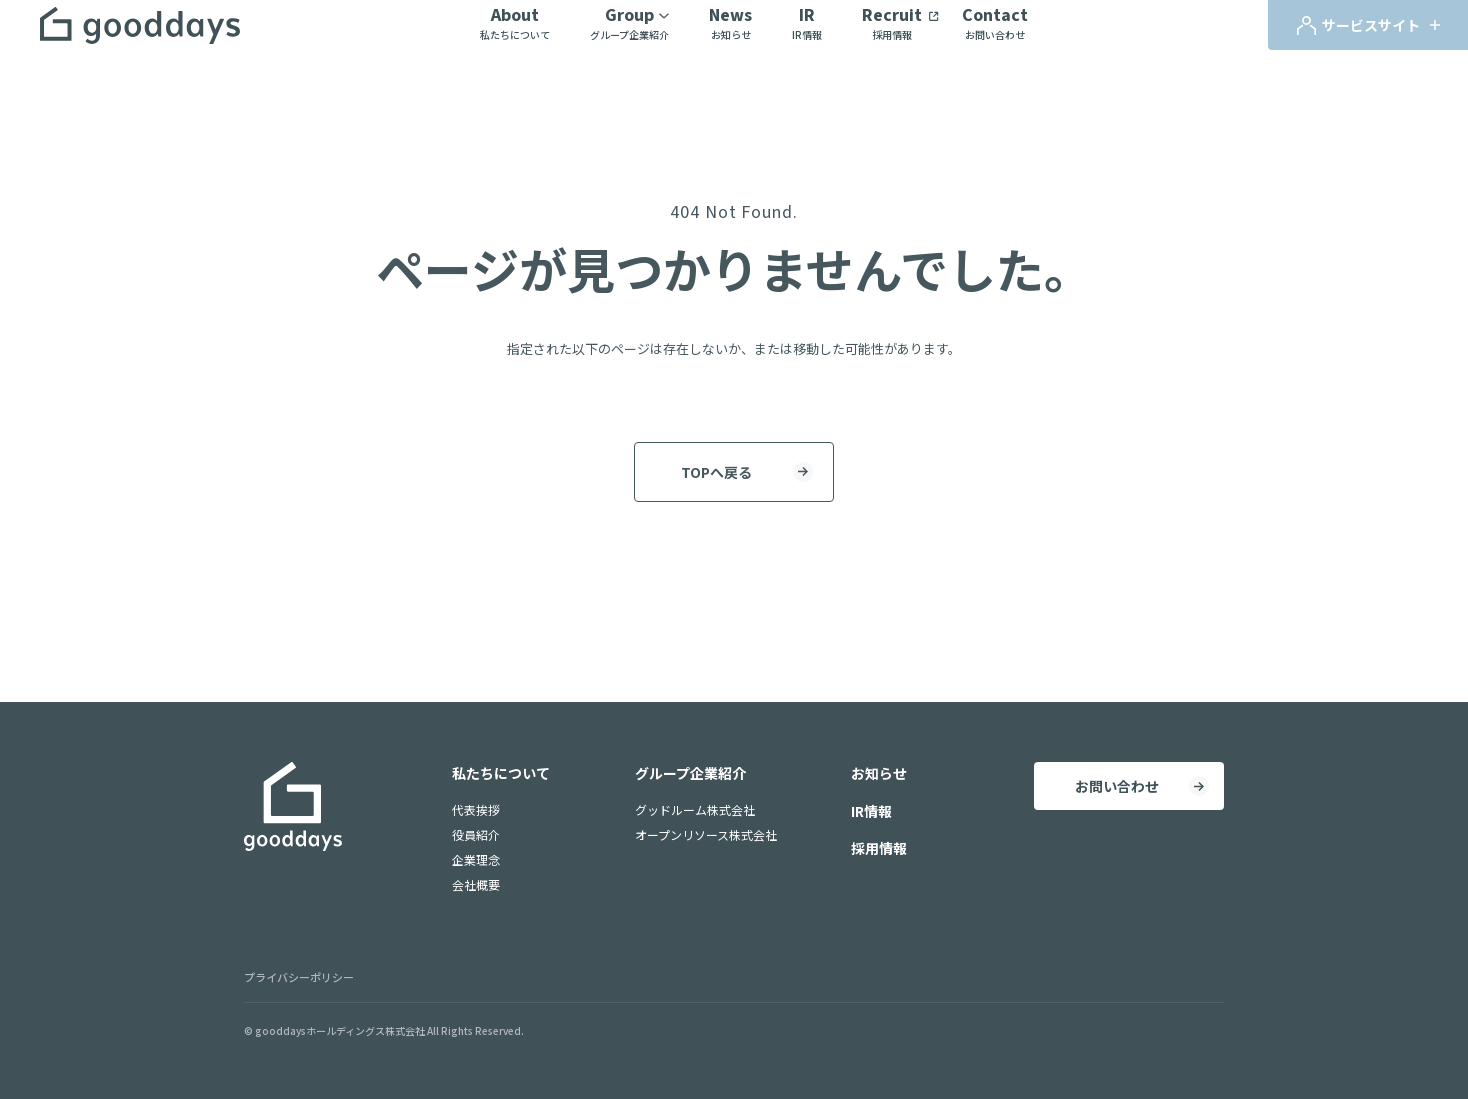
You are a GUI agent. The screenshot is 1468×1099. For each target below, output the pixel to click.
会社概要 (476, 884)
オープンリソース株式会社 (706, 834)
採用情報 (879, 848)
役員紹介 (476, 834)
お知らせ (879, 773)
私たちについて (501, 773)
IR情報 (871, 811)
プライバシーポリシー (299, 977)
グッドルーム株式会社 (695, 809)
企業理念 (476, 859)
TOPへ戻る (716, 472)
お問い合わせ (1117, 786)
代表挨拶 (476, 809)
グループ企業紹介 (690, 773)
